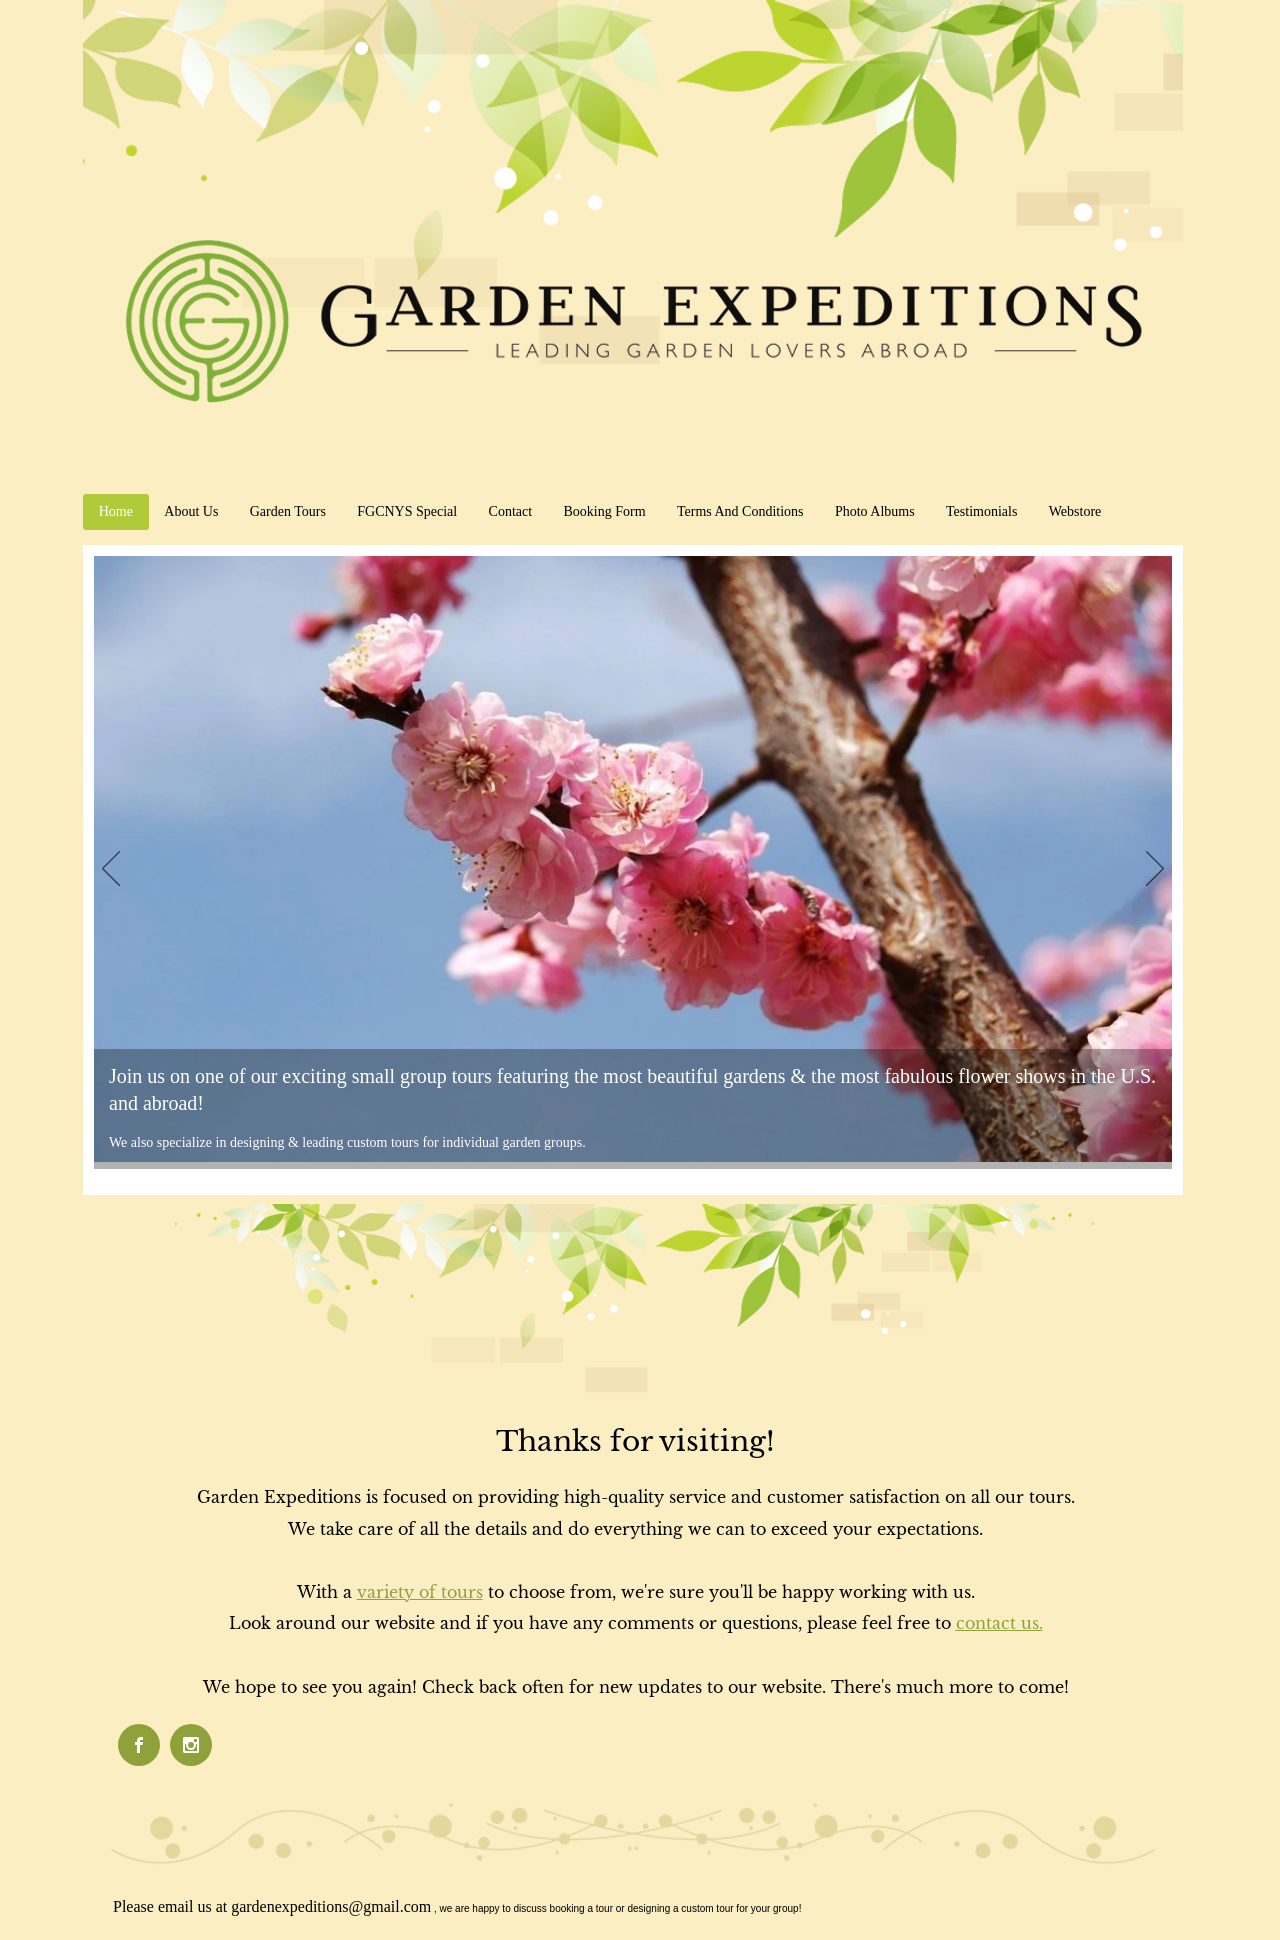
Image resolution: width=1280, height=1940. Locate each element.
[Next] (1155, 870)
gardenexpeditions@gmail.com (331, 1906)
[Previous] (111, 870)
